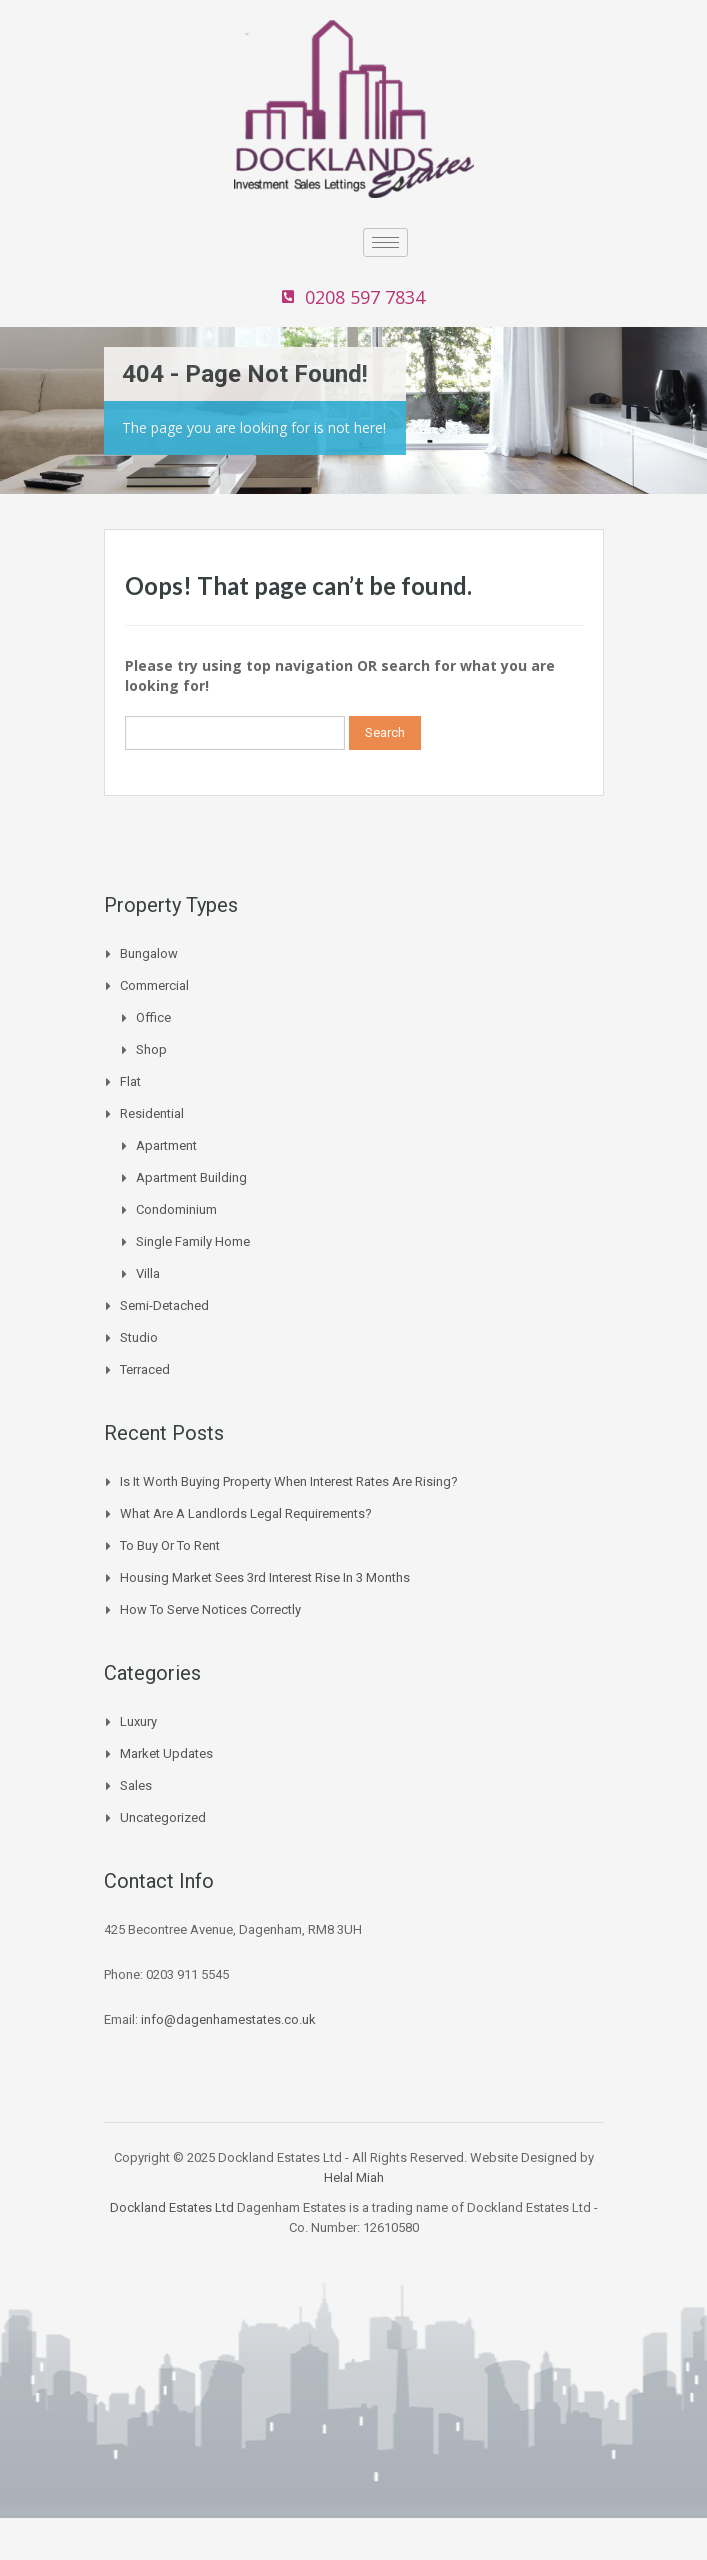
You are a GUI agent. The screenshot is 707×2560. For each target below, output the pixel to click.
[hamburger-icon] (385, 242)
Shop (151, 1049)
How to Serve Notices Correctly (210, 1609)
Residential (152, 1113)
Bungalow (149, 953)
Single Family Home (193, 1241)
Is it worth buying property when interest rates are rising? (289, 1481)
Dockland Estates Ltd (172, 2207)
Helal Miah (354, 2177)
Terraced (145, 1369)
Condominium (176, 1209)
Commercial (154, 985)
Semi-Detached (164, 1305)
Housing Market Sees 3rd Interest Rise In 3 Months (265, 1577)
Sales (136, 1785)
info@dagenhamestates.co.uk (228, 2019)
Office (153, 1017)
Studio (139, 1337)
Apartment (166, 1145)
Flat (130, 1081)
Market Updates (166, 1753)
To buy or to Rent (170, 1545)
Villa (148, 1273)
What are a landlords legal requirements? (246, 1513)
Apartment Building (191, 1177)
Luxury (138, 1721)
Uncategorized (163, 1817)
